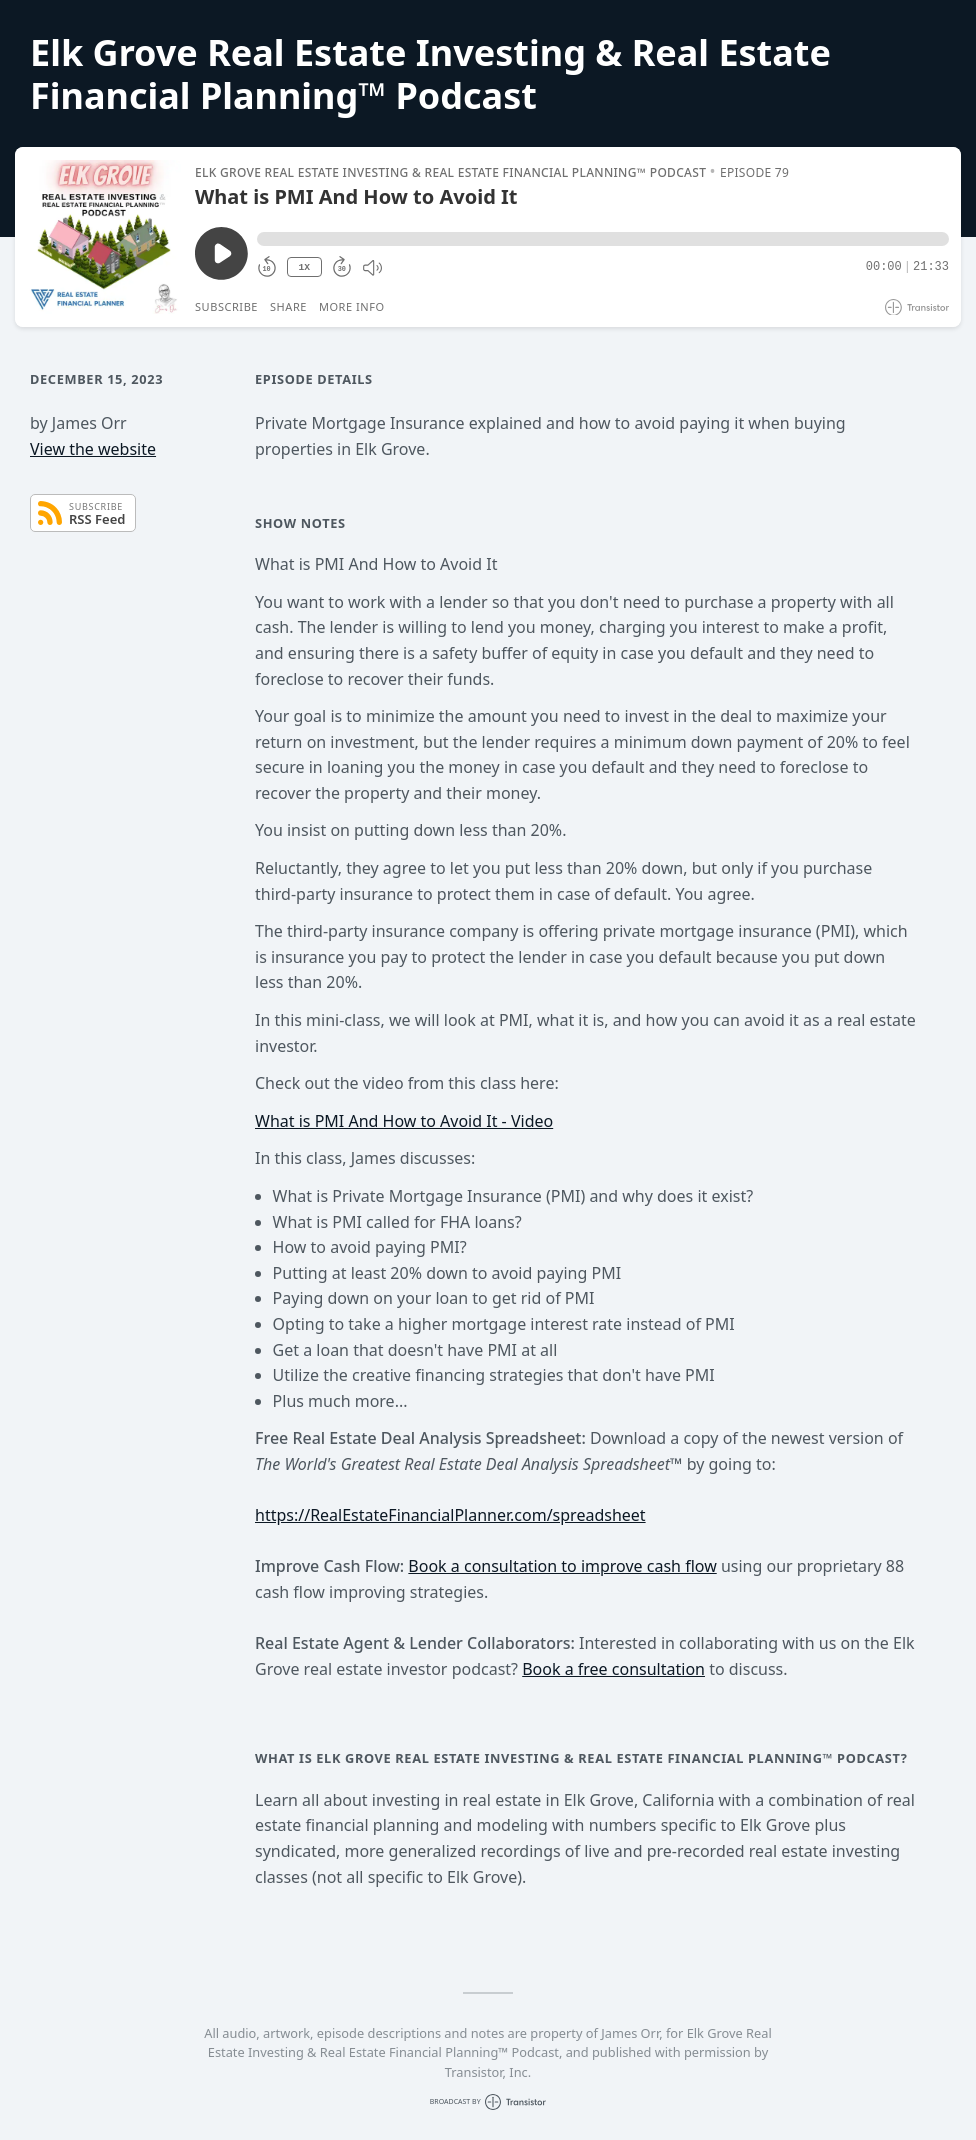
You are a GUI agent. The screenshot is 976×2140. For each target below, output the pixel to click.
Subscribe (226, 306)
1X (304, 267)
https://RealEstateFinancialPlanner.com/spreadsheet (450, 1515)
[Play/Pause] (104, 237)
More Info (352, 306)
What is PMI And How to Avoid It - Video (404, 1121)
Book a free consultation (613, 1669)
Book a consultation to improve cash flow (562, 1566)
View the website (93, 449)
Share (288, 306)
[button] (603, 239)
